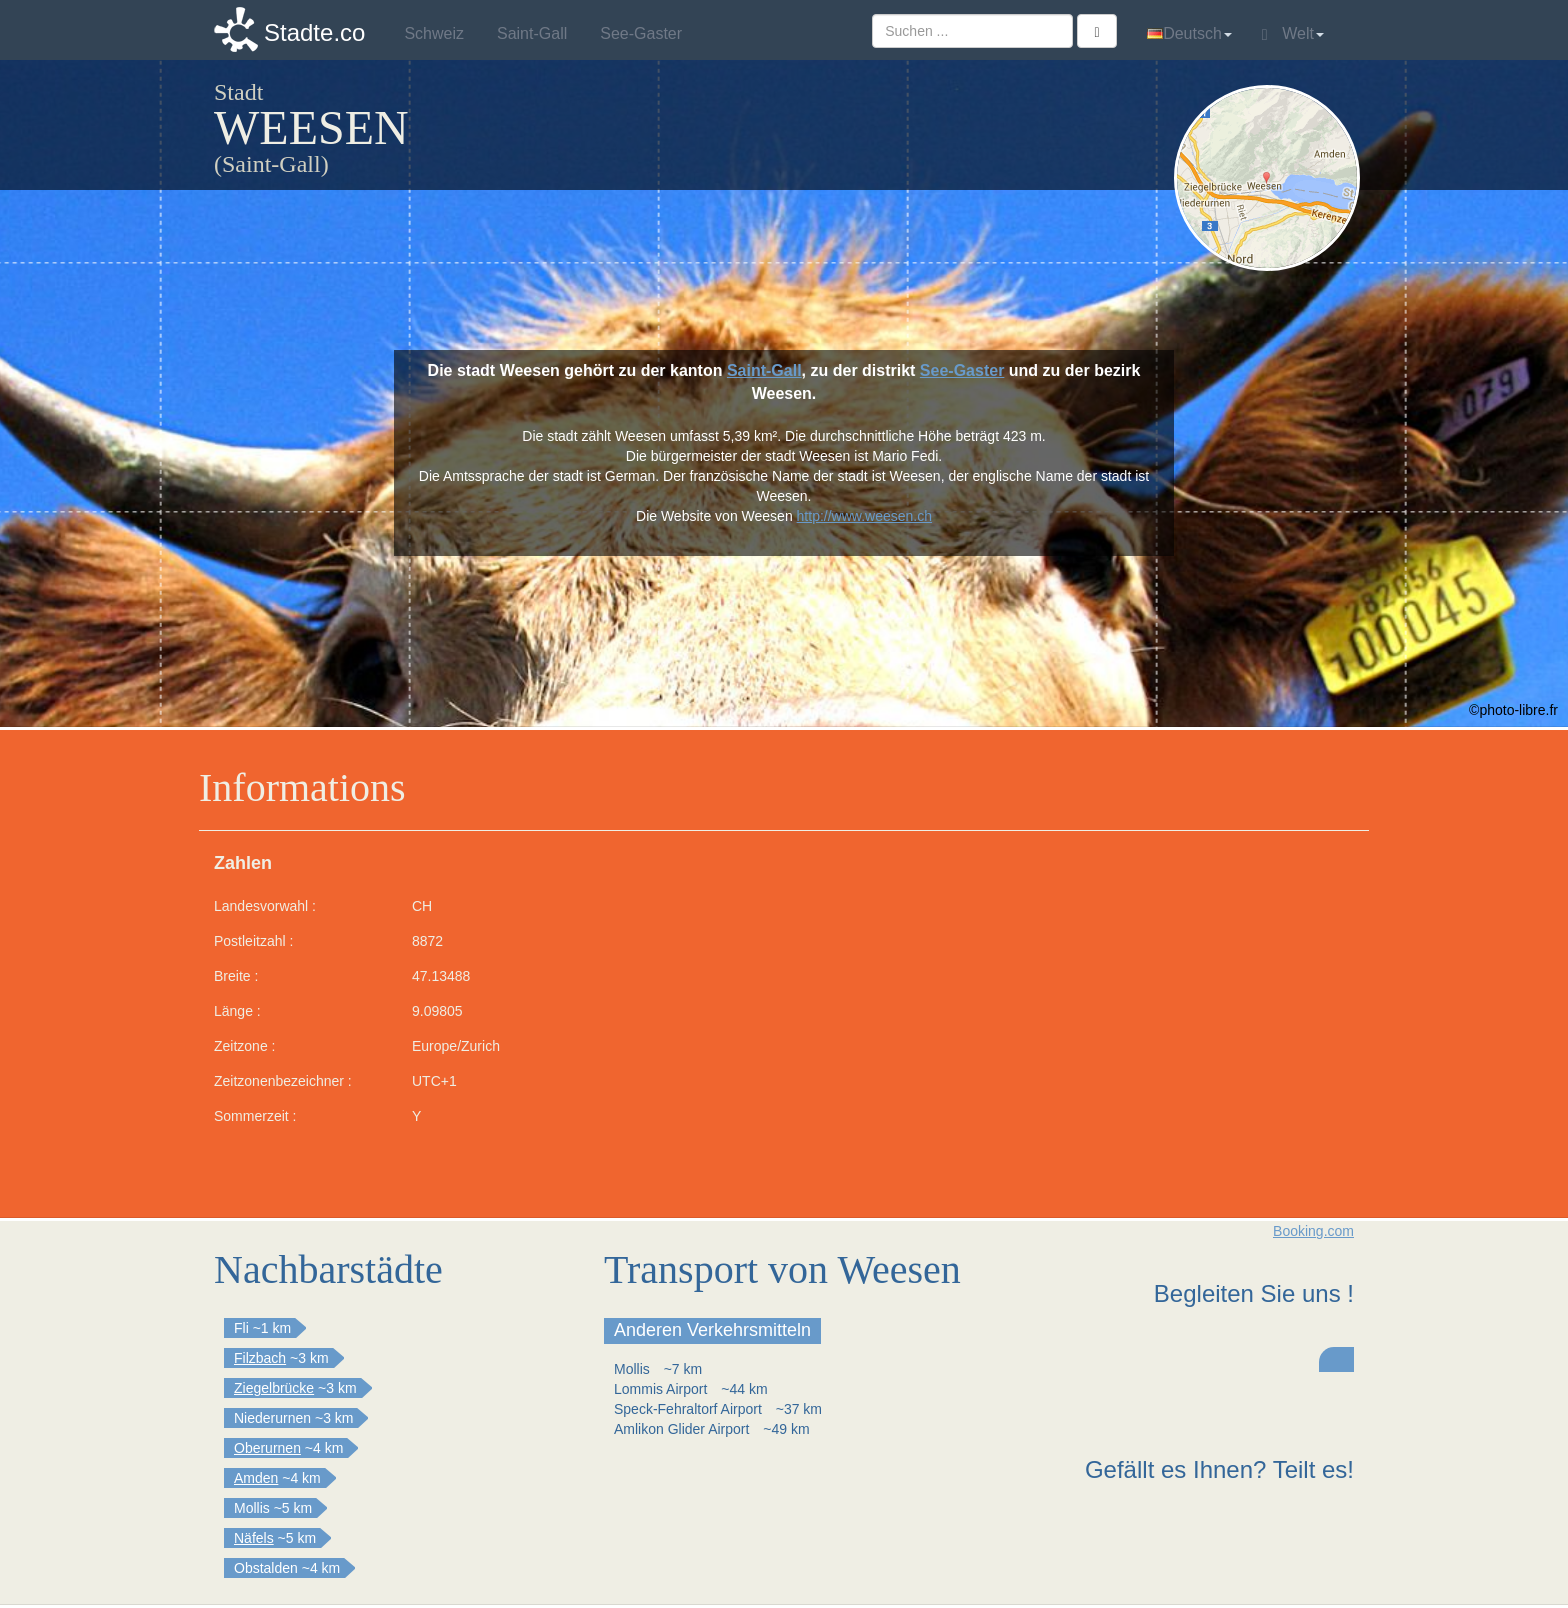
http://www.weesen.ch (864, 516)
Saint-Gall (764, 370)
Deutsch (1189, 33)
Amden (256, 1478)
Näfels (254, 1538)
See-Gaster (962, 370)
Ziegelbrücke (274, 1388)
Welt (1293, 34)
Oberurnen (267, 1448)
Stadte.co (314, 32)
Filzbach (260, 1358)
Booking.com (1313, 1231)
